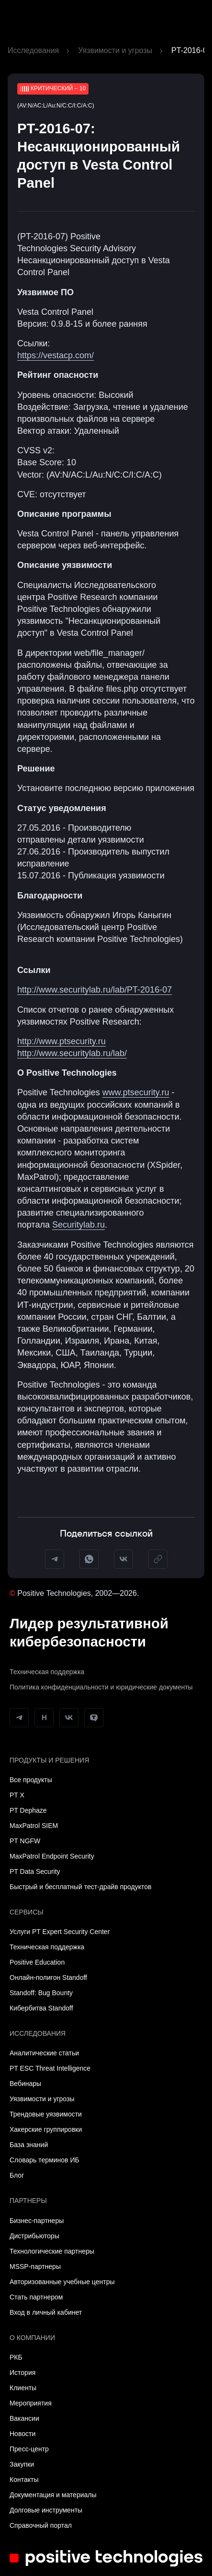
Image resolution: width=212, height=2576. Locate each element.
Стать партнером (36, 2297)
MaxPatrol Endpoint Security (52, 1856)
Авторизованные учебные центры (62, 2282)
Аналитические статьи (44, 2053)
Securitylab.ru (78, 1224)
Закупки (22, 2464)
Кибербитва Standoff (41, 2008)
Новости (22, 2433)
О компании (32, 2337)
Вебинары (25, 2083)
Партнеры (28, 2200)
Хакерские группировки (46, 2129)
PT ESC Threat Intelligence (50, 2068)
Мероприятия (31, 2403)
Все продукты (31, 1780)
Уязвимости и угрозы (115, 50)
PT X (17, 1795)
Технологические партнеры (52, 2251)
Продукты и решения (49, 1760)
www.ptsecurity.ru (135, 1092)
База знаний (29, 2144)
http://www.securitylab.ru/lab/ (72, 1053)
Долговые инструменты (46, 2510)
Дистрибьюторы (34, 2236)
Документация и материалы (53, 2495)
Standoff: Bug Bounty (41, 1993)
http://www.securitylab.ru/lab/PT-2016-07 (94, 989)
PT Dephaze (28, 1810)
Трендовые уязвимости (46, 2114)
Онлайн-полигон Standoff (48, 1977)
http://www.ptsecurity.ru (61, 1041)
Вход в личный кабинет (46, 2312)
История (22, 2372)
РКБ (16, 2357)
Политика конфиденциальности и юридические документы (101, 1687)
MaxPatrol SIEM (34, 1825)
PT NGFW (25, 1841)
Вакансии (24, 2418)
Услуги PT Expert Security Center (60, 1931)
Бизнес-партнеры (37, 2220)
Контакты (24, 2479)
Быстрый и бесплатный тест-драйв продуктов (81, 1887)
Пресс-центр (29, 2449)
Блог (17, 2175)
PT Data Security (35, 1871)
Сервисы (27, 1912)
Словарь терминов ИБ (44, 2160)
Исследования (33, 50)
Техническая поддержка (47, 1672)
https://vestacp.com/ (55, 355)
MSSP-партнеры (35, 2266)
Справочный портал (41, 2525)
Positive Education (37, 1962)
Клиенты (23, 2388)
